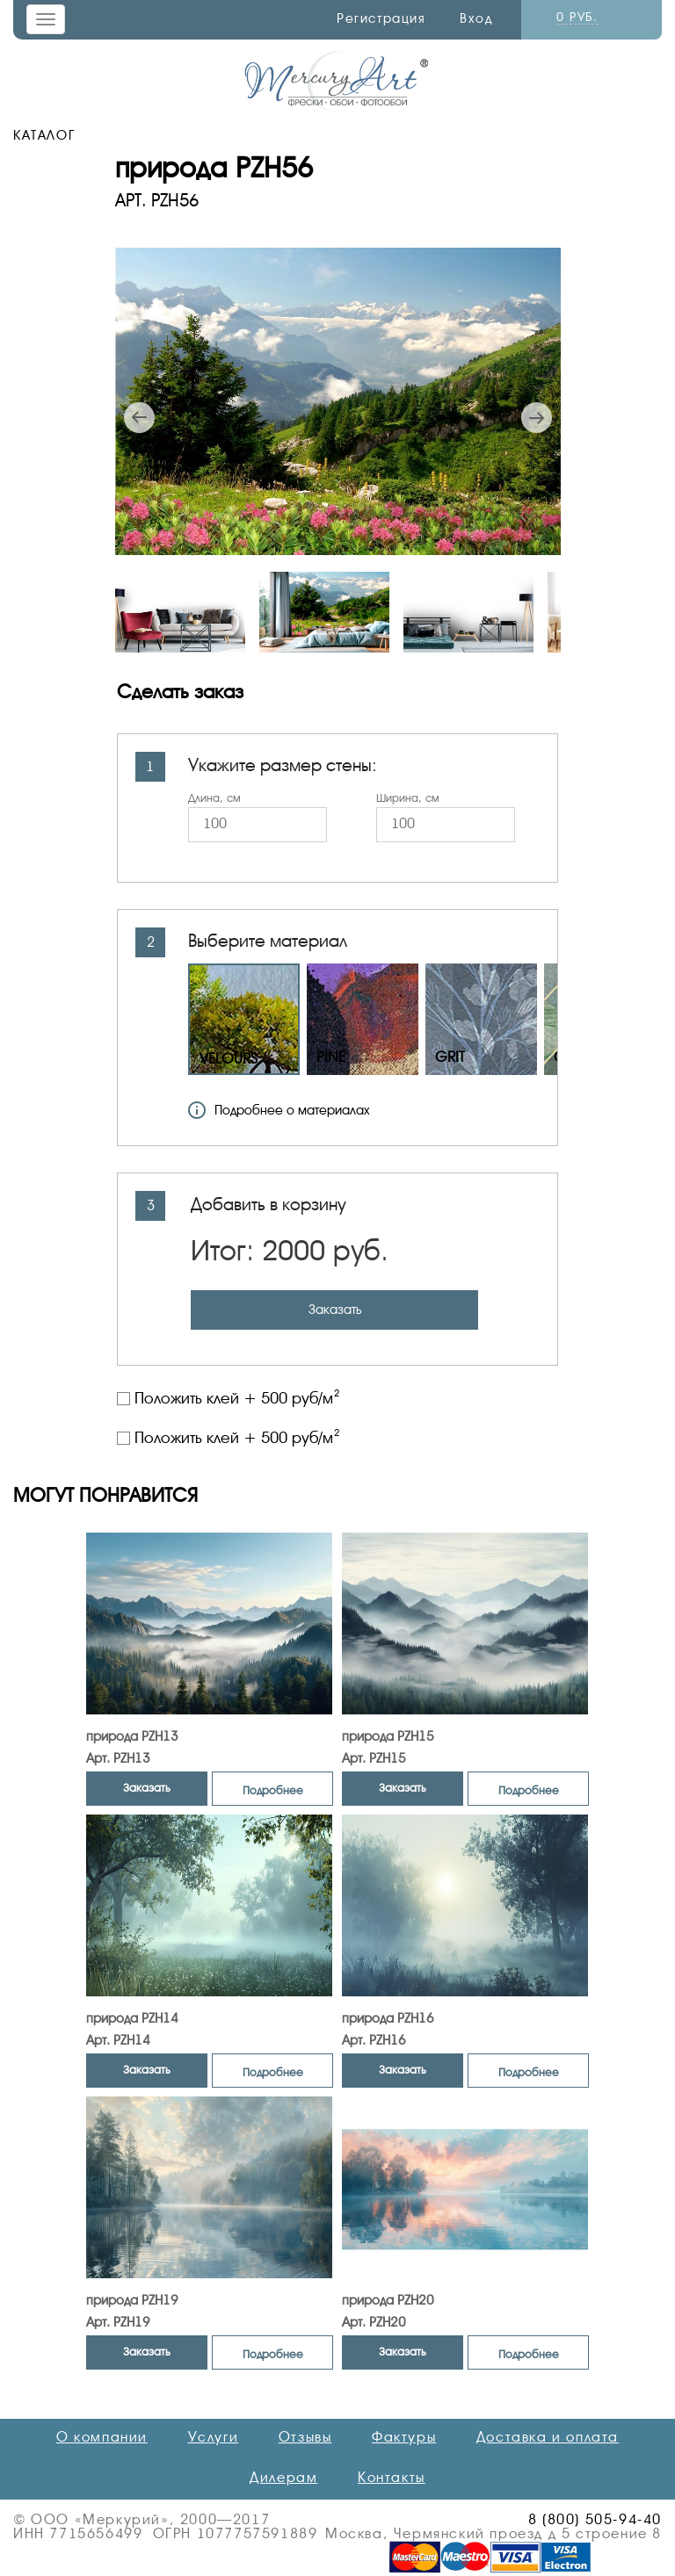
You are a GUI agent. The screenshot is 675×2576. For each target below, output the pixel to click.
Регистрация (381, 18)
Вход (476, 18)
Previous (139, 417)
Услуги (213, 2437)
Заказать (334, 1309)
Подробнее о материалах (279, 1110)
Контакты (391, 2478)
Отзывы (305, 2437)
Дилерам (283, 2478)
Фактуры (404, 2437)
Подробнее (273, 1790)
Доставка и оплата (547, 2437)
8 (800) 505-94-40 (595, 2520)
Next (536, 417)
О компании (102, 2437)
